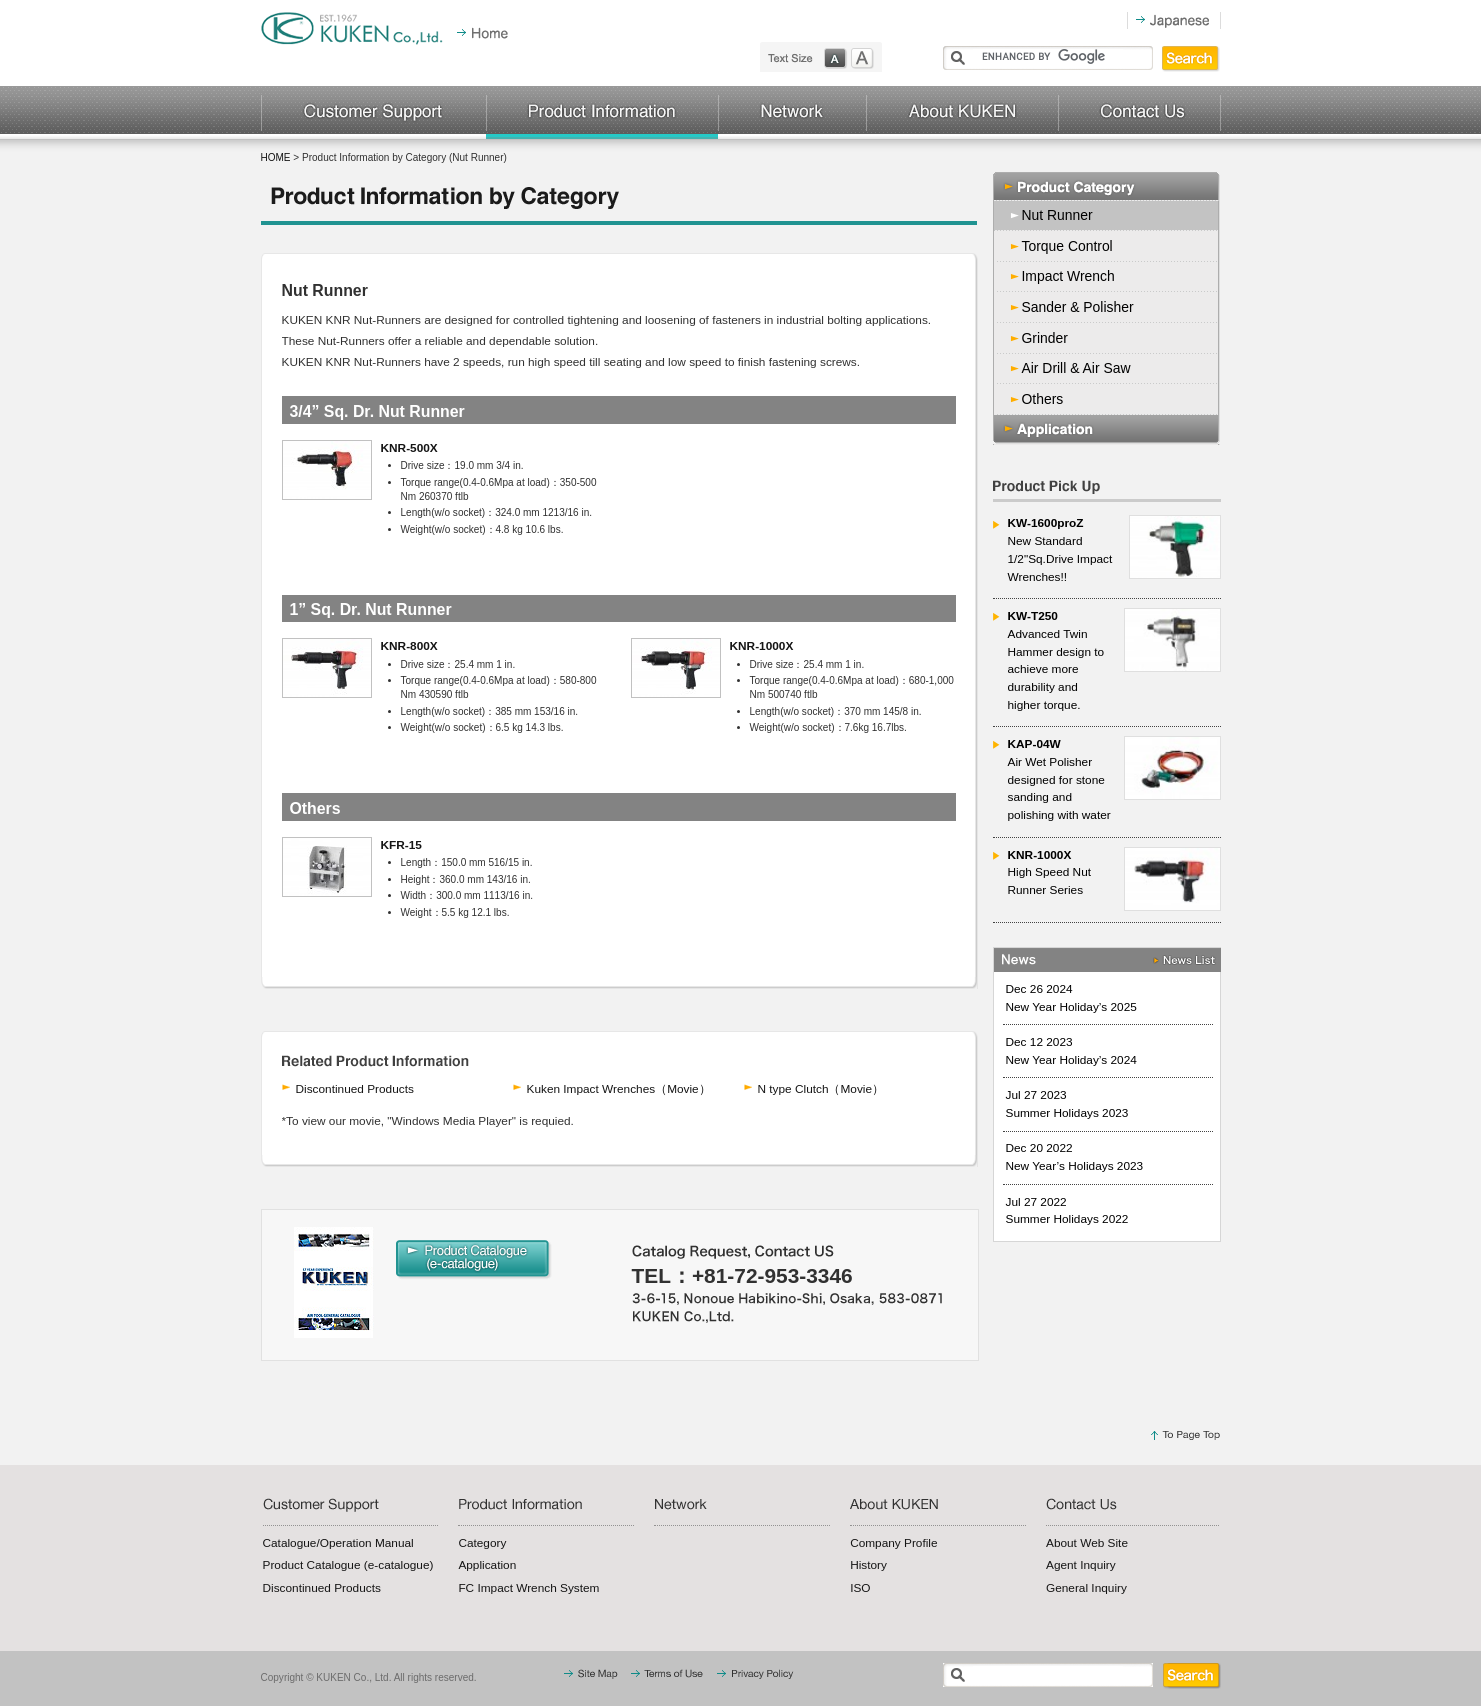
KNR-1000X (762, 646)
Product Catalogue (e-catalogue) (348, 1565)
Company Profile (893, 1543)
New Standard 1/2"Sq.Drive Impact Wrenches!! (1114, 549)
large (867, 58)
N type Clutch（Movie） (821, 1089)
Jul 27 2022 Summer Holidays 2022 (1067, 1211)
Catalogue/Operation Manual (338, 1543)
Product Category (1107, 186)
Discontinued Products (355, 1089)
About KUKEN (962, 113)
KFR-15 (401, 845)
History (868, 1565)
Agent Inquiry (1081, 1565)
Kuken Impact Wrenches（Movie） (619, 1089)
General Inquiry (1086, 1588)
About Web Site (1087, 1543)
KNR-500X (409, 448)
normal (837, 58)
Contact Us (1139, 113)
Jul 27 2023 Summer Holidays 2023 (1067, 1104)
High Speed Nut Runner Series (1114, 879)
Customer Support (373, 113)
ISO (860, 1588)
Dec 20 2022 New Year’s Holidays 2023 (1075, 1157)
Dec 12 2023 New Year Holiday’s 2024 (1071, 1051)
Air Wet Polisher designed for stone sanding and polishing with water (1114, 779)
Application (1107, 429)
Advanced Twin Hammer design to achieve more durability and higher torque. (1114, 660)
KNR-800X (409, 646)
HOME (276, 157)
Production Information (602, 113)
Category (482, 1543)
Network (792, 113)
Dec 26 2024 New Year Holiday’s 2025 (1071, 998)
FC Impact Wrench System (528, 1588)
